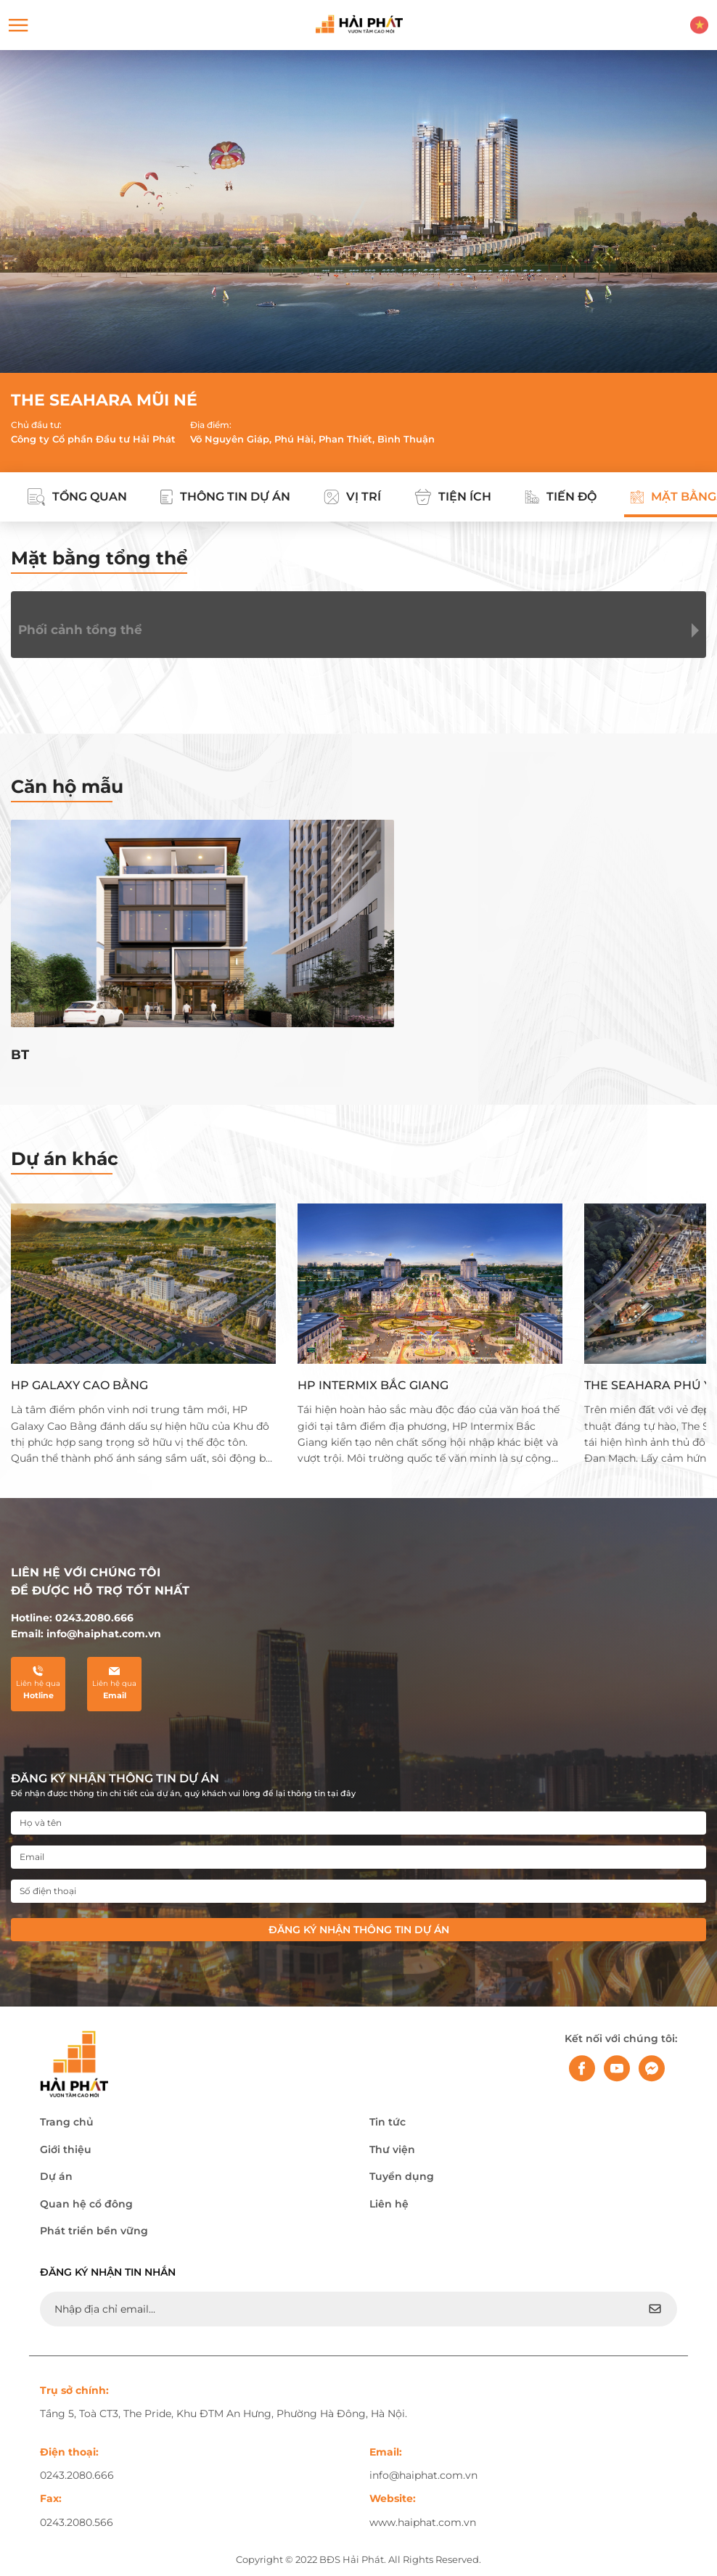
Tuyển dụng (401, 2176)
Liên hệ (389, 2203)
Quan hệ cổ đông (86, 2203)
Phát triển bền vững (94, 2230)
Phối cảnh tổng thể (80, 630)
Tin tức (387, 2121)
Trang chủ (67, 2121)
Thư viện (392, 2149)
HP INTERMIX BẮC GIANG (373, 1385)
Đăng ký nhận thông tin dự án (359, 1929)
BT (20, 1055)
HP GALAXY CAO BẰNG (79, 1385)
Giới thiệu (65, 2149)
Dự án (56, 2176)
